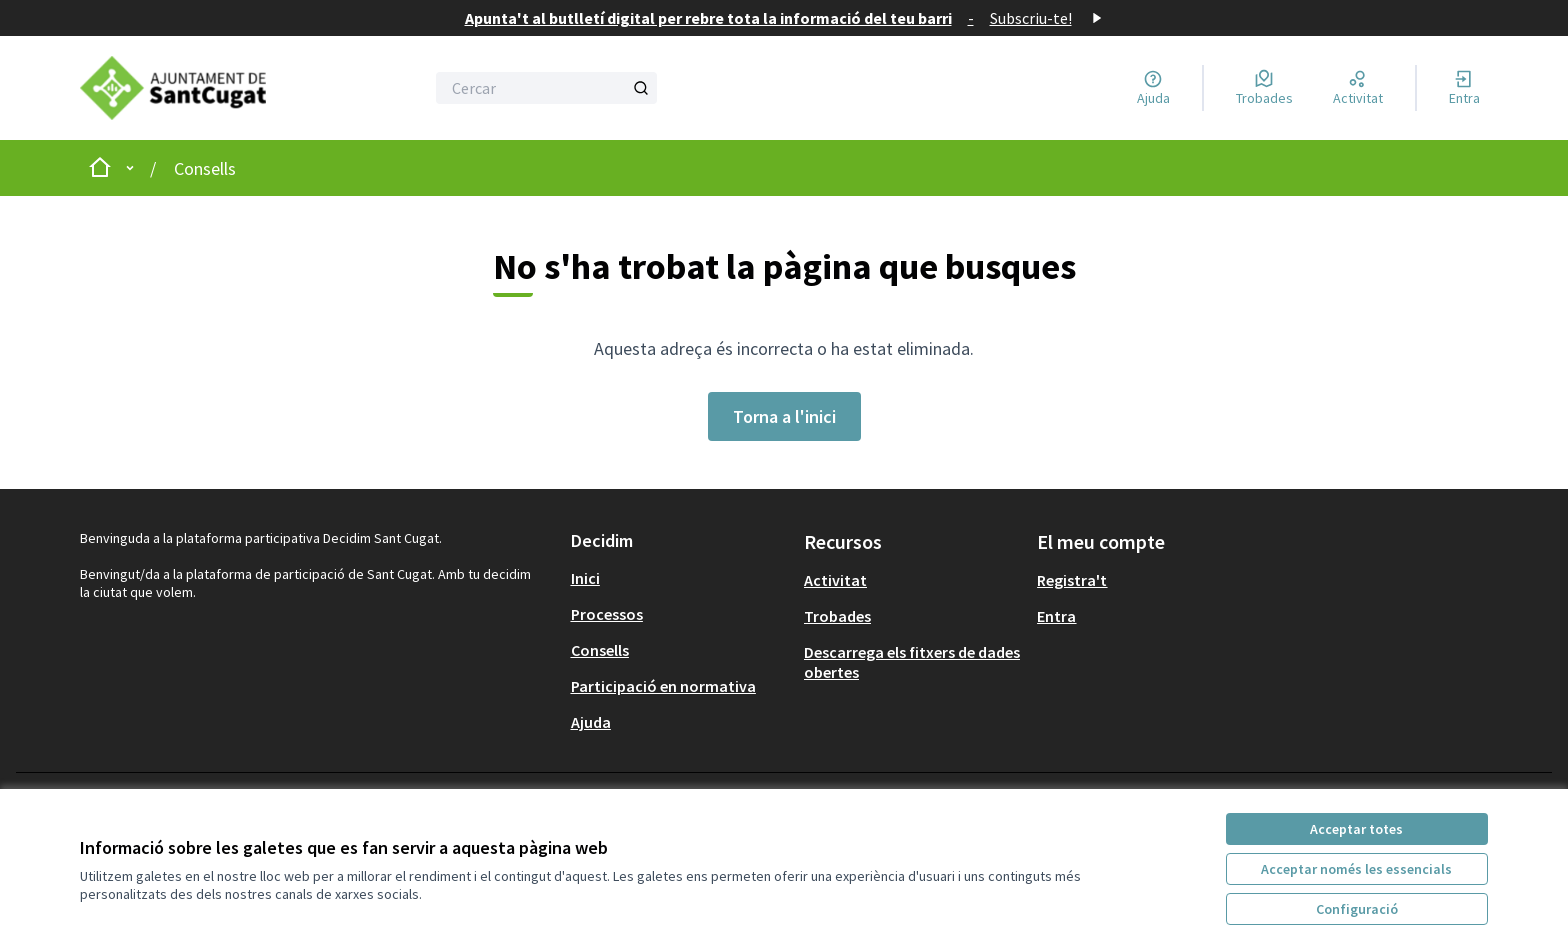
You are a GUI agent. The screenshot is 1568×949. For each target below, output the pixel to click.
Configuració (1357, 909)
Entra (1056, 616)
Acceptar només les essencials (1356, 869)
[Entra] (1464, 88)
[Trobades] (1264, 88)
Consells (205, 168)
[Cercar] (546, 88)
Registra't (1072, 580)
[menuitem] (679, 578)
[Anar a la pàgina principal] (190, 88)
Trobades (837, 616)
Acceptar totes (1356, 829)
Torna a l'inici (784, 416)
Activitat (835, 580)
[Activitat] (1358, 88)
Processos (607, 614)
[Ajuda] (1153, 88)
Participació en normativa (663, 686)
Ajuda (591, 722)
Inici (585, 578)
